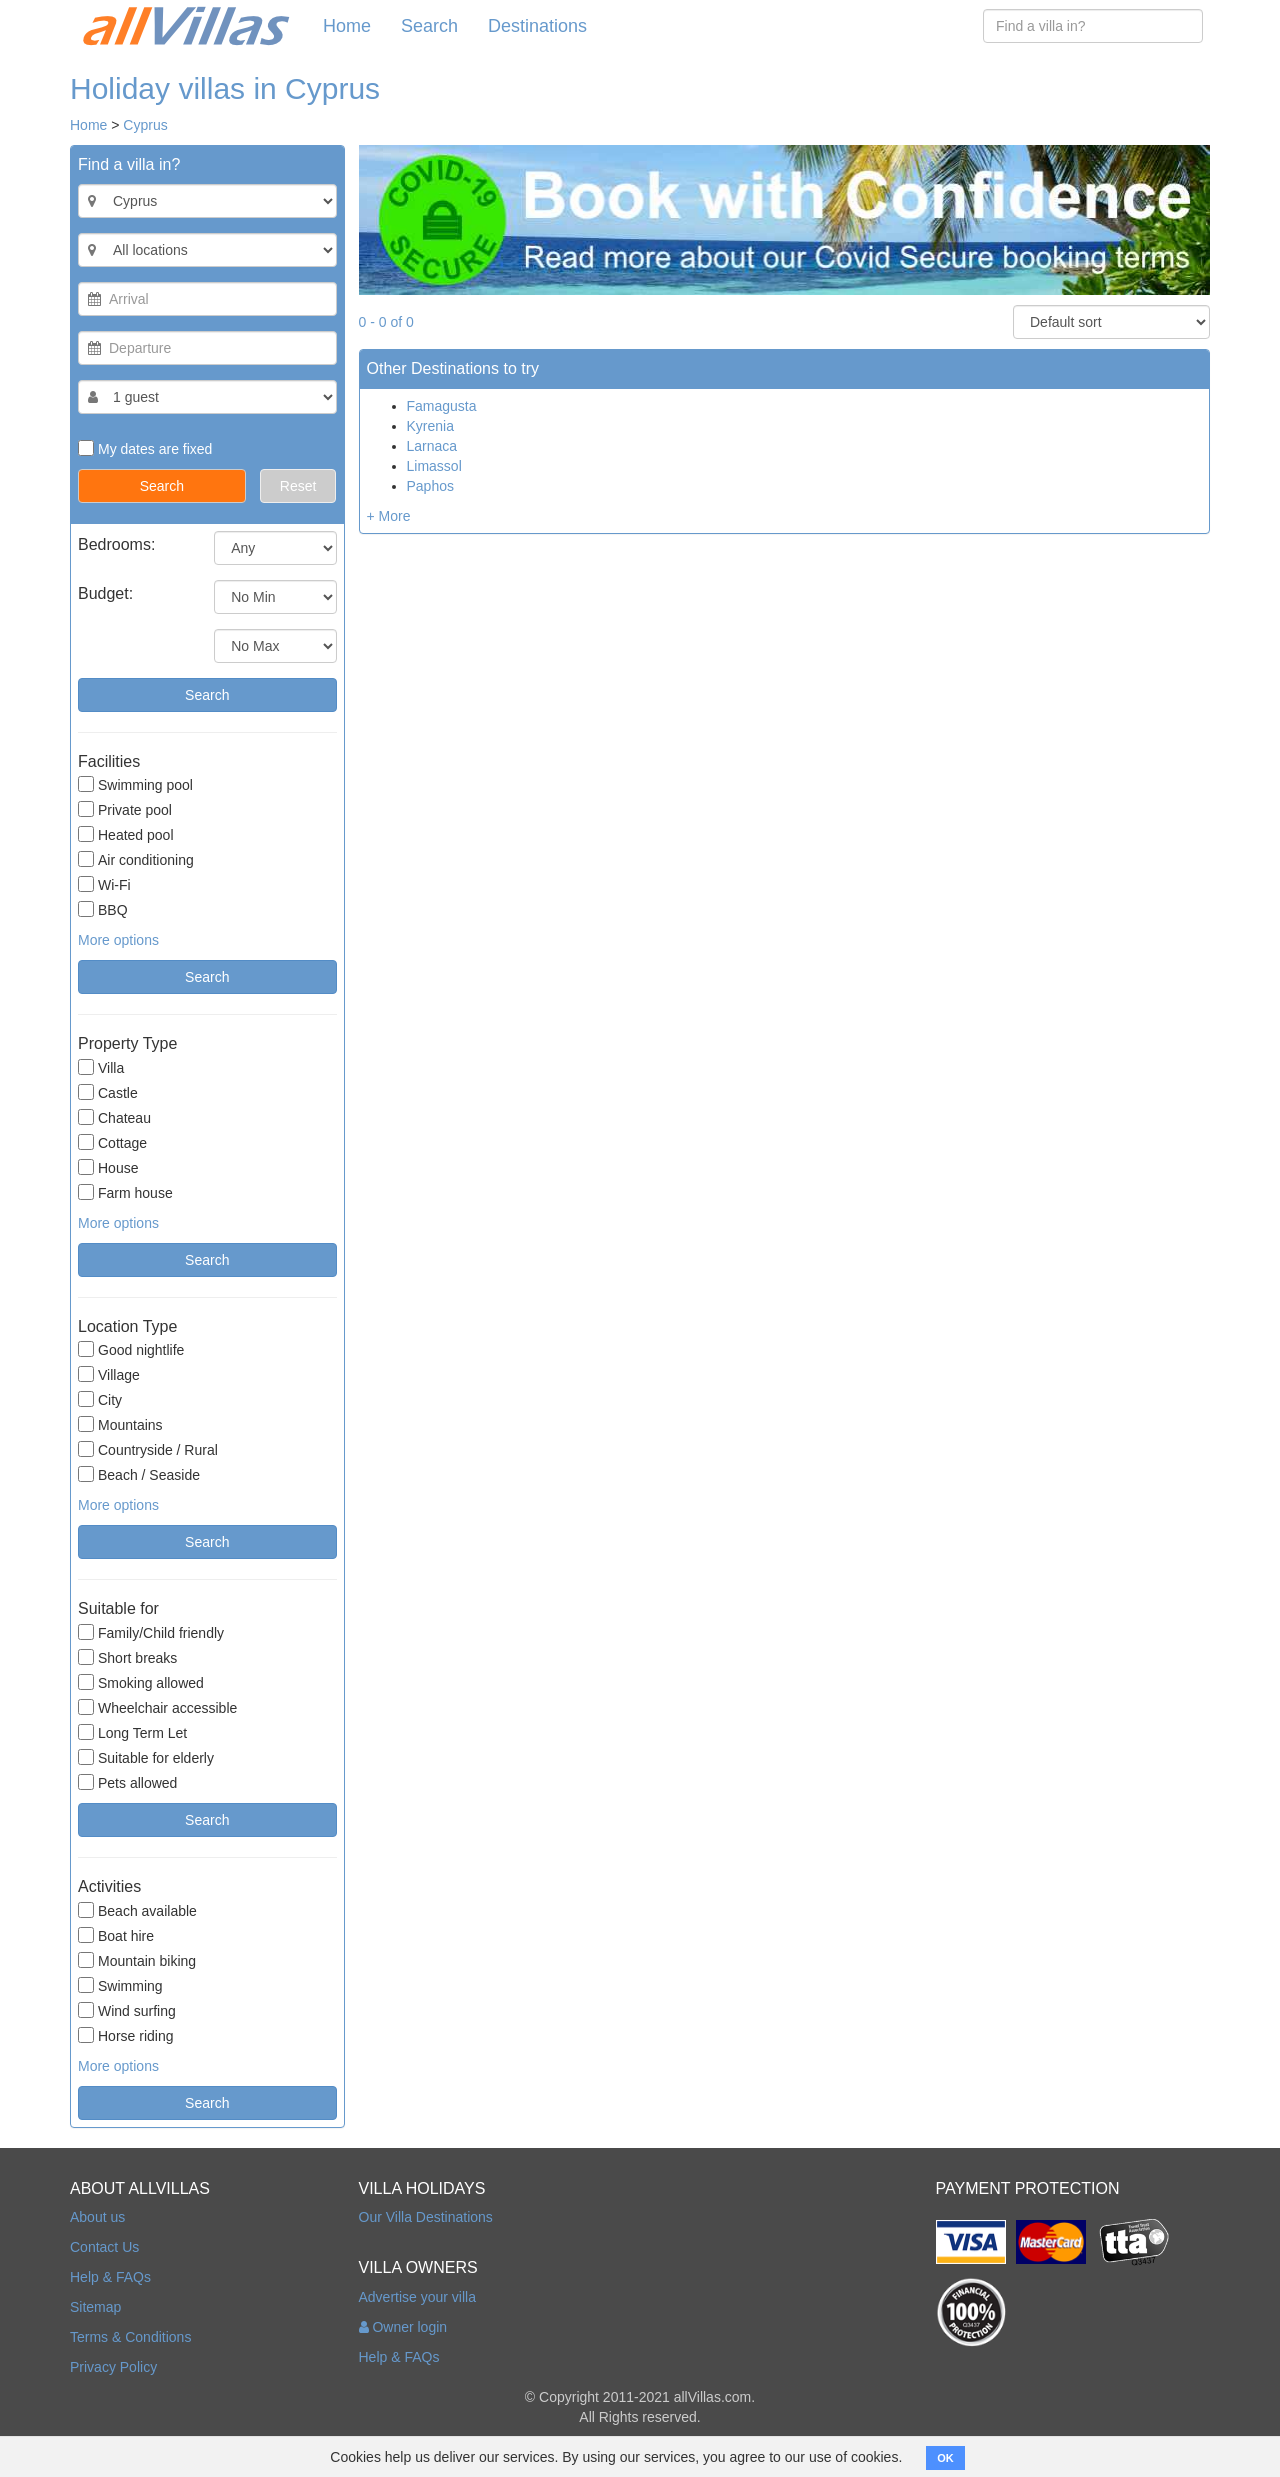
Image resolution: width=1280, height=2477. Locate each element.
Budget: (105, 593)
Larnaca (432, 446)
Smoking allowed (141, 1682)
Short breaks (127, 1657)
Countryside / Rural (148, 1449)
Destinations (537, 26)
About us (97, 2217)
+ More (389, 516)
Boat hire (116, 1935)
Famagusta (442, 406)
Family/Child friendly (151, 1632)
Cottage (112, 1142)
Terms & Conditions (130, 2337)
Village (109, 1374)
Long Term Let (132, 1732)
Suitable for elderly (146, 1757)
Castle (108, 1092)
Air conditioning (136, 859)
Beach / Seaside (139, 1474)
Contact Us (104, 2247)
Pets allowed (127, 1782)
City (100, 1399)
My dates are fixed (145, 448)
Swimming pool (135, 784)
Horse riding (125, 2035)
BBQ (103, 909)
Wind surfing (127, 2010)
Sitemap (95, 2307)
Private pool (125, 809)
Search (429, 26)
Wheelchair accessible (157, 1707)
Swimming (120, 1985)
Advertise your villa (418, 2297)
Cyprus (145, 125)
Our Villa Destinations (426, 2217)
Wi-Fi (104, 884)
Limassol (434, 466)
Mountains (120, 1424)
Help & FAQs (110, 2277)
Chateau (114, 1117)
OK (945, 2458)
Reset (298, 486)
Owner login (403, 2327)
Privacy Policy (113, 2367)
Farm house (125, 1192)
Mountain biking (137, 1960)
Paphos (430, 486)
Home (347, 26)
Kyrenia (430, 426)
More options (118, 940)
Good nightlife (131, 1349)
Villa (101, 1067)
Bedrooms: (116, 544)
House (108, 1167)
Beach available (137, 1910)
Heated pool (126, 834)
